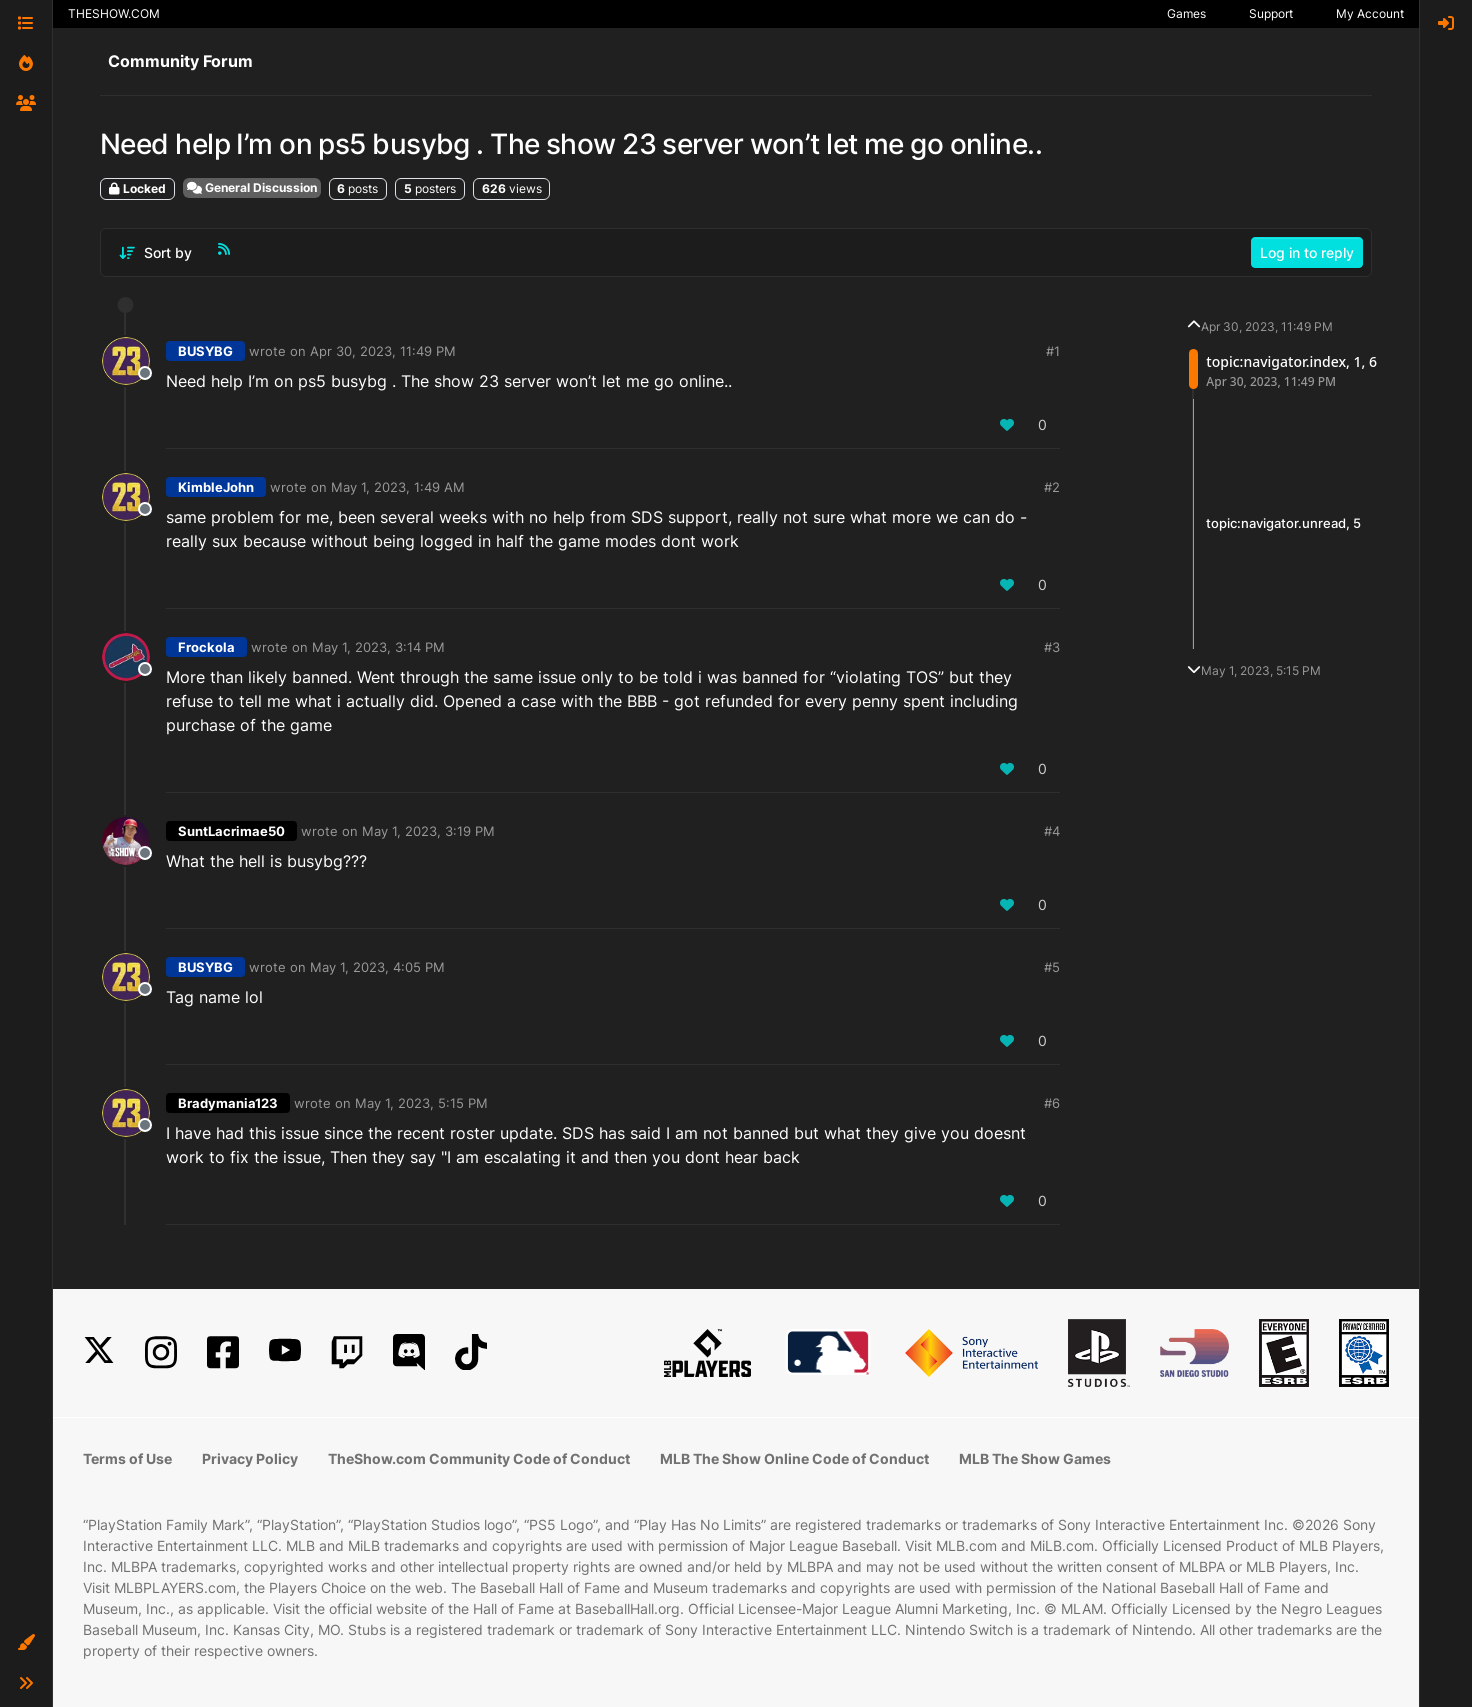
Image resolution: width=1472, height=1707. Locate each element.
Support (1271, 13)
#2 (1052, 487)
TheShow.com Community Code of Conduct (479, 1458)
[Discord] (409, 1352)
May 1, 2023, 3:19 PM (428, 831)
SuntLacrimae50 (231, 831)
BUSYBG (205, 351)
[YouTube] (285, 1352)
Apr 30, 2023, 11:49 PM (383, 351)
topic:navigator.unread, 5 (1283, 523)
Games (1186, 13)
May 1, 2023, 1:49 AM (398, 487)
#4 (1052, 831)
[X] (99, 1352)
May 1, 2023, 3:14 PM (378, 647)
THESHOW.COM (114, 13)
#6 (1052, 1103)
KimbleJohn (216, 487)
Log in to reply (1307, 252)
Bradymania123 (228, 1103)
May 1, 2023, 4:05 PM (377, 967)
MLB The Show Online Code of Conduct (794, 1458)
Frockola (206, 647)
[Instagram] (161, 1352)
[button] (26, 1643)
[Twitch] (347, 1352)
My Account (1370, 13)
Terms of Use (127, 1458)
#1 (1053, 351)
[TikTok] (471, 1352)
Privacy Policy (250, 1458)
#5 (1052, 967)
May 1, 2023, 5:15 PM (421, 1103)
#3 (1052, 647)
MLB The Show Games (1035, 1458)
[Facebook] (223, 1352)
